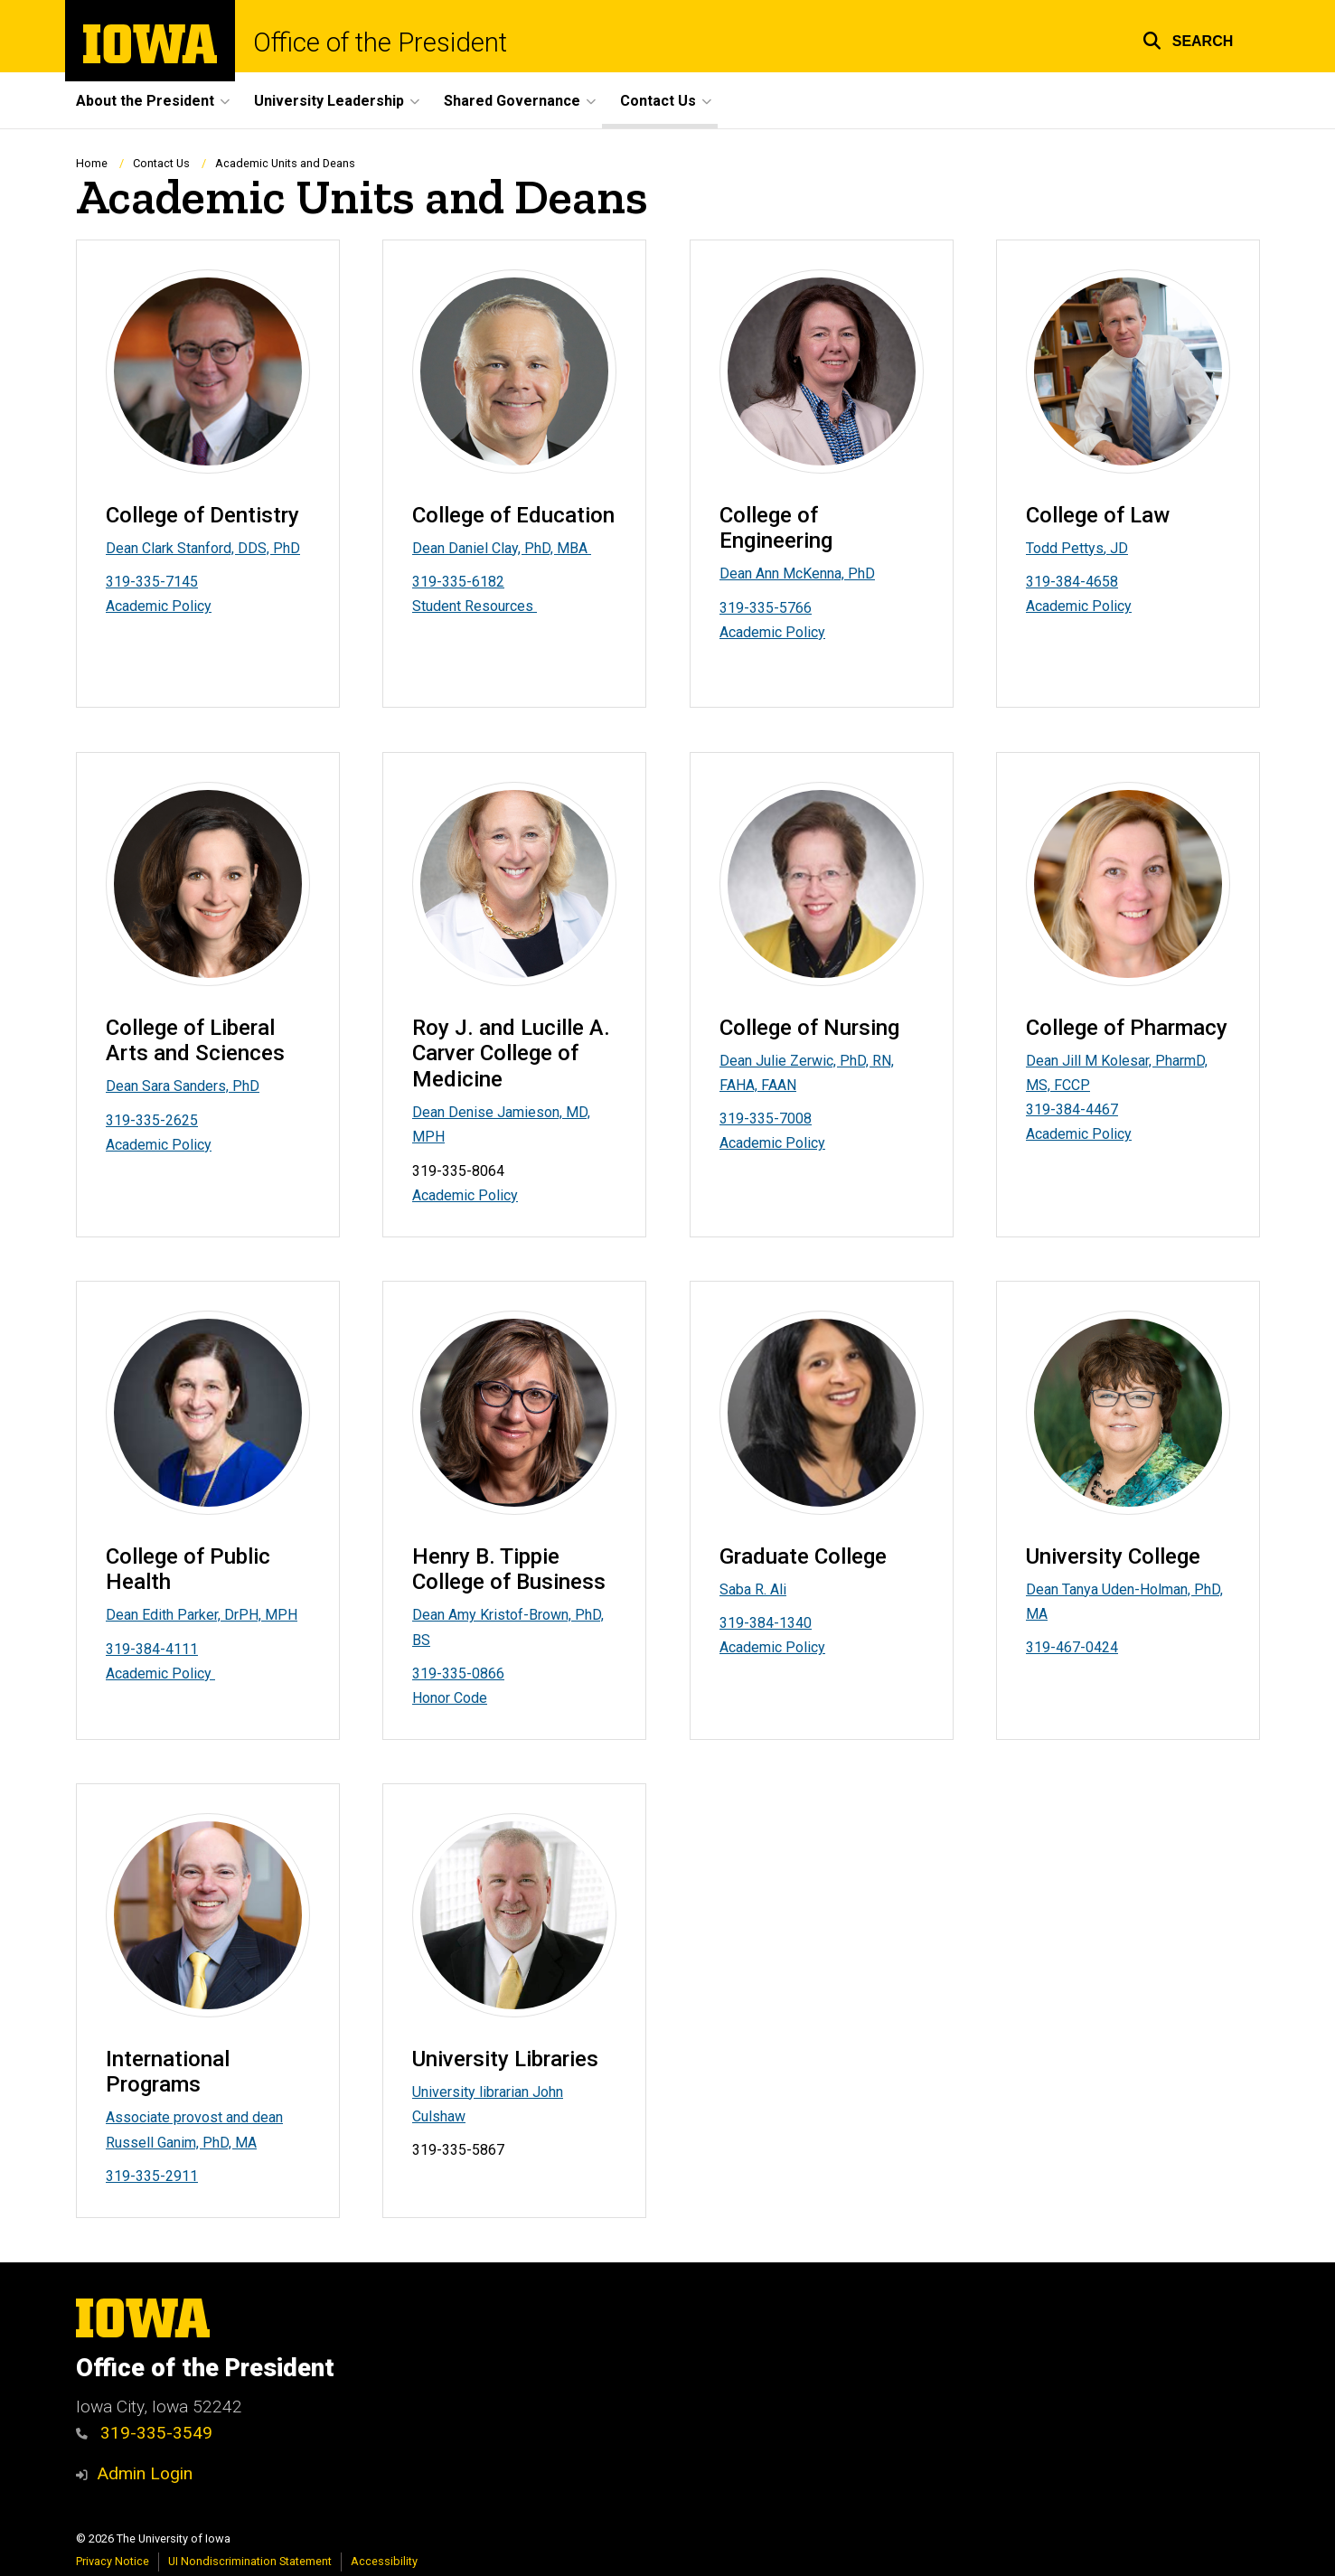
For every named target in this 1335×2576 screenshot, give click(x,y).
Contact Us (161, 163)
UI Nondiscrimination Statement (250, 2561)
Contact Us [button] (658, 100)
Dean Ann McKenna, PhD (797, 574)
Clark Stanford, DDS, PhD (221, 548)
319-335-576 (761, 607)
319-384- (135, 1648)
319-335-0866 (458, 1673)
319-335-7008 (765, 1118)
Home (92, 163)
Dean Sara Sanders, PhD (182, 1086)
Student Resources (474, 607)
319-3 (1045, 581)
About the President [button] (145, 100)
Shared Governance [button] (512, 100)
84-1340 (784, 1622)
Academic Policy (159, 607)
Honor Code (449, 1697)
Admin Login (145, 2473)
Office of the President (380, 43)
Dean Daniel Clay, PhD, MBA (501, 548)
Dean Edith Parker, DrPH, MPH (201, 1614)
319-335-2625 (152, 1119)
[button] (1188, 38)
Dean (124, 548)
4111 (181, 1648)
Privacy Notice (112, 2561)
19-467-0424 (1076, 1647)
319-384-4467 (1072, 1109)
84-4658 (1091, 581)
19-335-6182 (462, 581)
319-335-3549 (156, 2432)
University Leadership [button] (329, 100)
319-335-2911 (152, 2176)
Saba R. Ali (752, 1588)
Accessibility (384, 2561)
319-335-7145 (152, 581)
